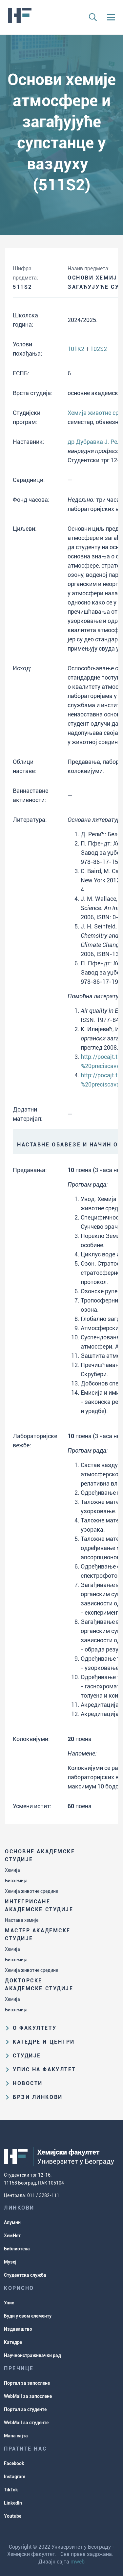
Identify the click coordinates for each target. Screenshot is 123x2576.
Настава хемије (21, 1920)
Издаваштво (18, 2329)
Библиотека (17, 2248)
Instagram (14, 2476)
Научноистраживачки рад (32, 2355)
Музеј (10, 2262)
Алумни (12, 2222)
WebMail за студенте (26, 2422)
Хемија (12, 1870)
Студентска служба (25, 2275)
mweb (78, 2562)
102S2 (98, 348)
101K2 (76, 348)
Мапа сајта (16, 2435)
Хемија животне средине (31, 1891)
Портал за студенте (25, 2409)
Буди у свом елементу (27, 2316)
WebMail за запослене (28, 2396)
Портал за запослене (27, 2383)
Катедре (13, 2342)
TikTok (11, 2489)
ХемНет (12, 2235)
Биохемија (16, 1880)
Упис (9, 2302)
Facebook (14, 2463)
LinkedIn (13, 2503)
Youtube (12, 2516)
